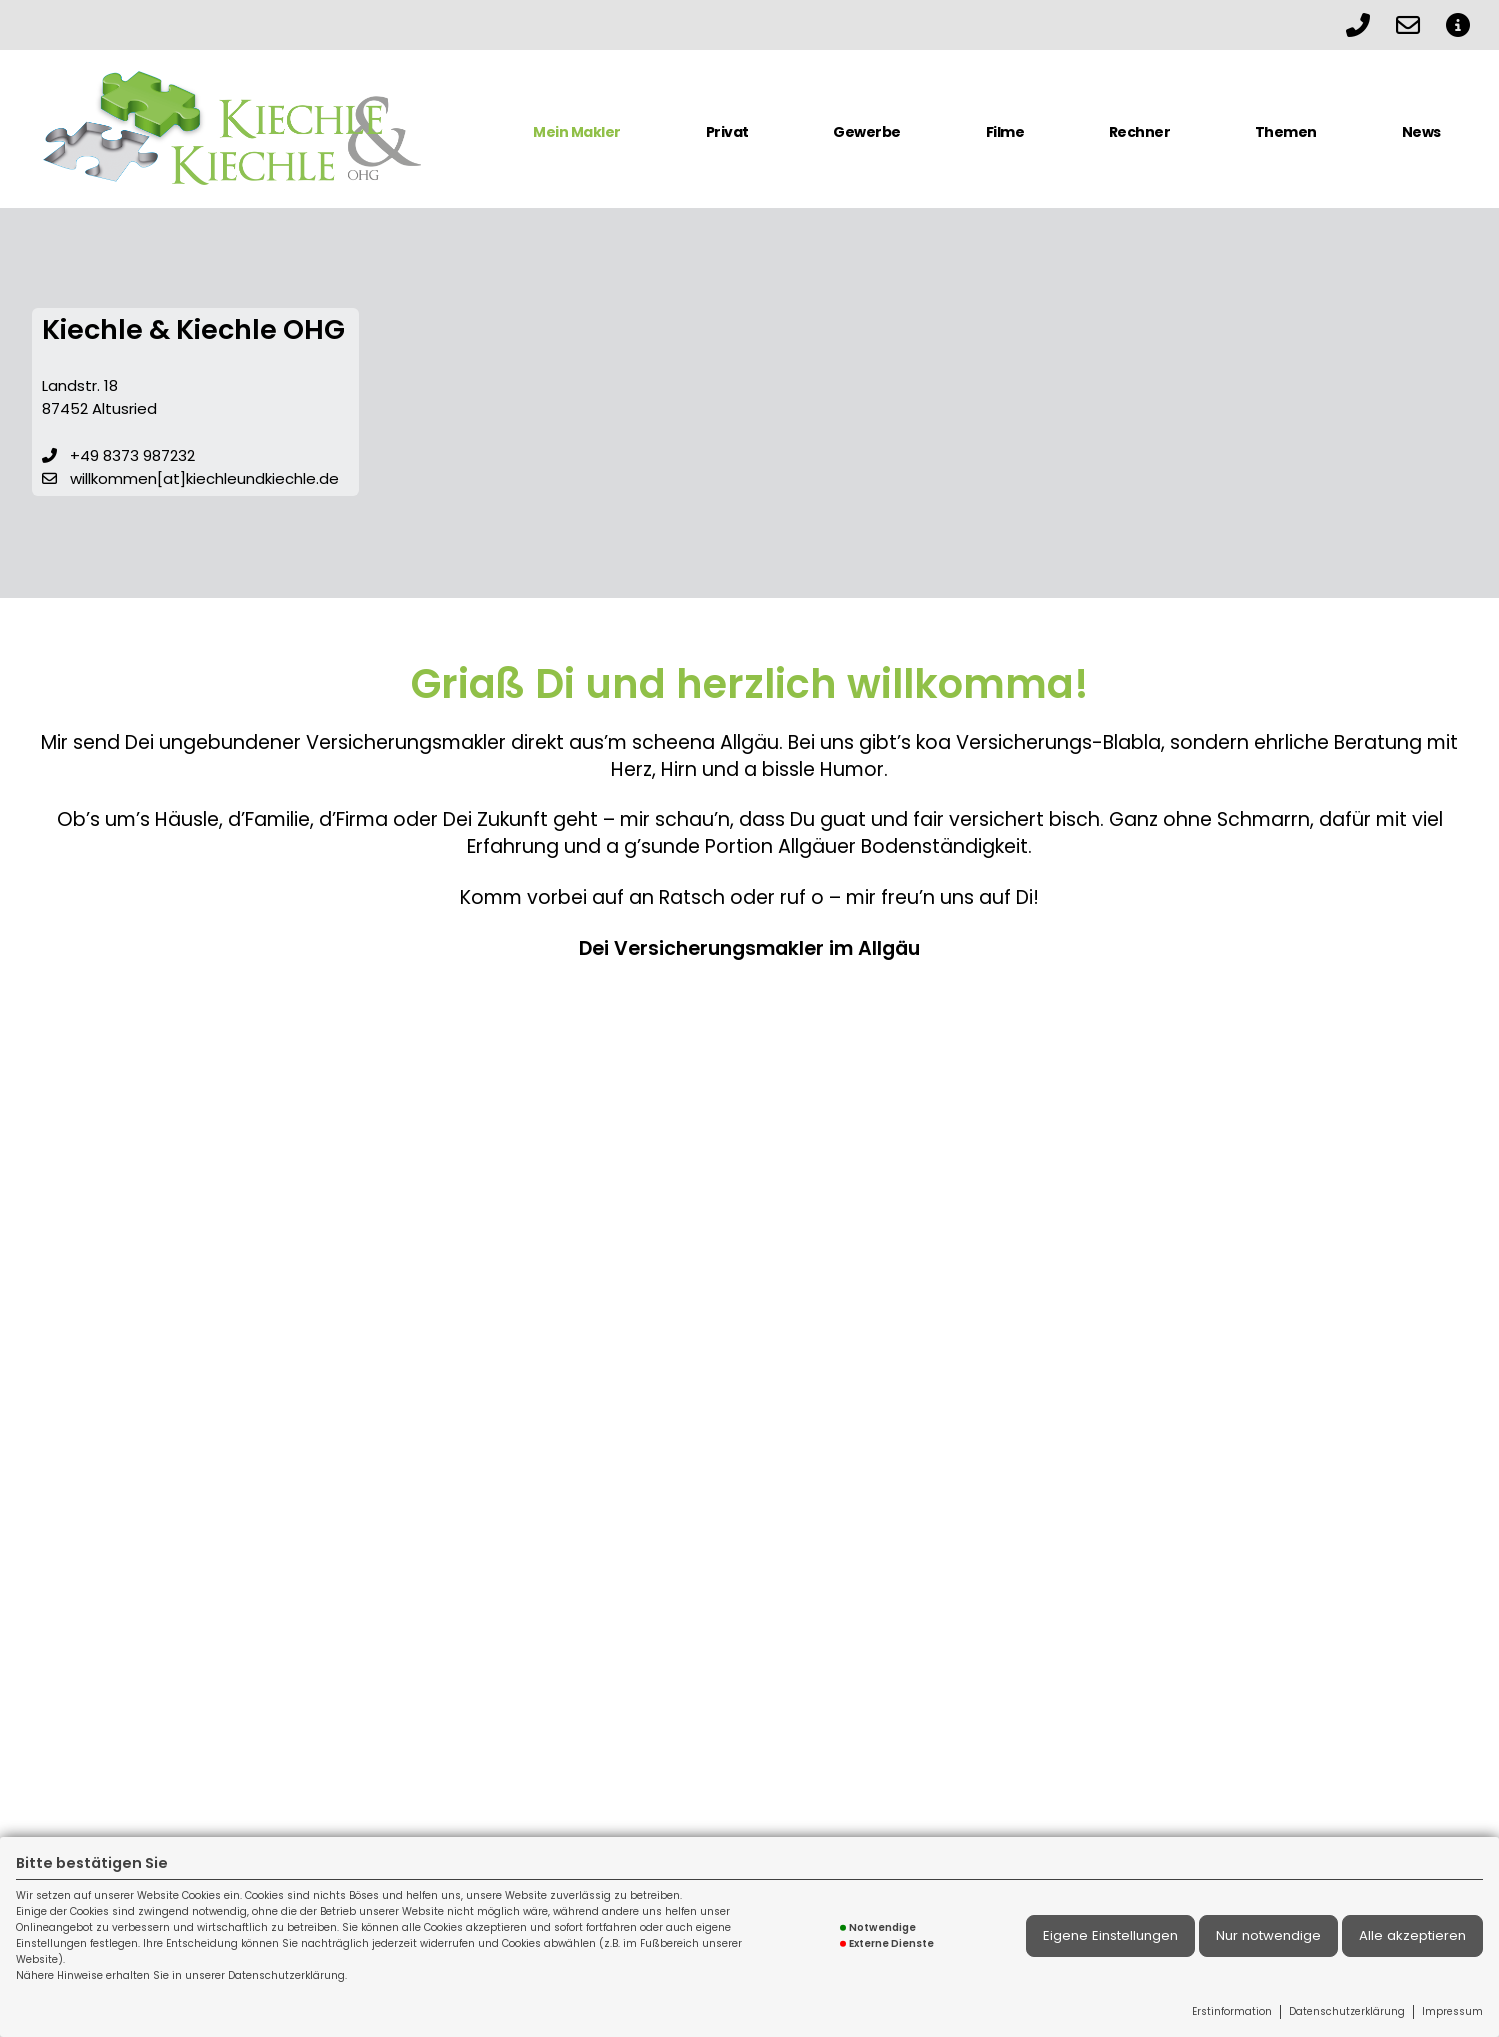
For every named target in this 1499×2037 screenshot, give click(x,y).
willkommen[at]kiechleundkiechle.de (204, 478)
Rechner (1140, 132)
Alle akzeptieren (1412, 1935)
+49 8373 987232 (132, 455)
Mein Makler (577, 132)
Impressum (1452, 2011)
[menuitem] (577, 140)
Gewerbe (867, 132)
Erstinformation (1232, 2011)
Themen (1286, 132)
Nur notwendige (1268, 1935)
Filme (1005, 132)
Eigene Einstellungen (1110, 1935)
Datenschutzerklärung (1347, 2011)
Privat (727, 132)
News (1421, 132)
